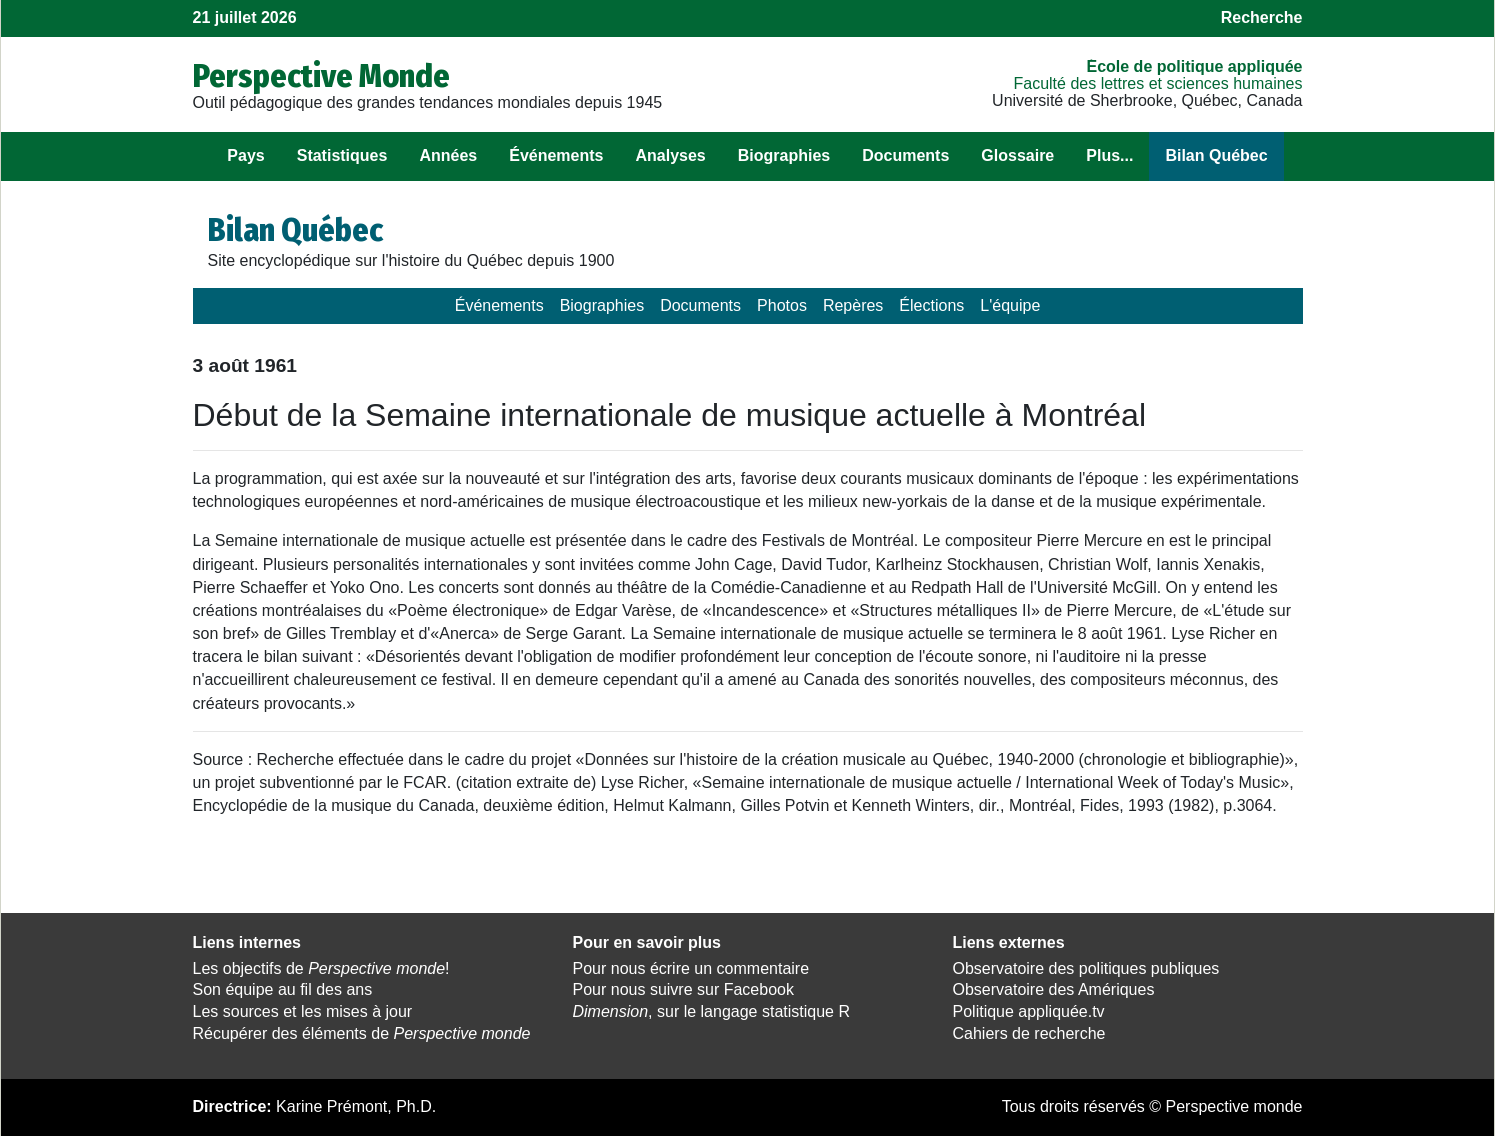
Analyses (670, 155)
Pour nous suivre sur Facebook (683, 989)
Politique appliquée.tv (1029, 1011)
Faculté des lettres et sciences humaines (1157, 83)
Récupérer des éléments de (362, 1033)
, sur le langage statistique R (711, 1011)
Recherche (1262, 17)
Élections (931, 305)
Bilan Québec (1216, 155)
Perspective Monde (321, 76)
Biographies (784, 155)
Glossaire (1017, 155)
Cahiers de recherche (1029, 1033)
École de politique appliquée (1194, 66)
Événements (556, 155)
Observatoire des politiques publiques (1086, 968)
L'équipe (1010, 305)
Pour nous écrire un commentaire (691, 968)
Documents (905, 155)
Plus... (1109, 155)
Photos (782, 305)
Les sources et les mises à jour (303, 1011)
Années (448, 155)
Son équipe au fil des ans (283, 989)
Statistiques (342, 155)
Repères (853, 305)
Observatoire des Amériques (1054, 989)
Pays (245, 155)
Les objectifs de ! (321, 968)
